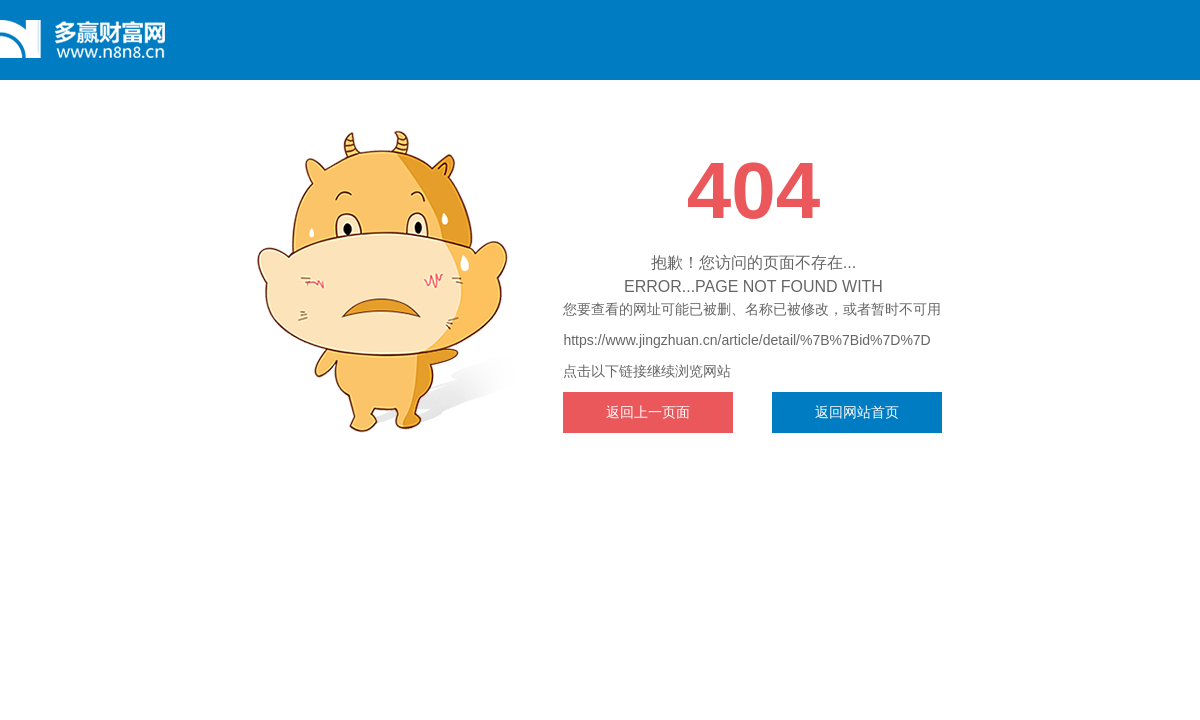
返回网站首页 (857, 412)
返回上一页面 (648, 412)
